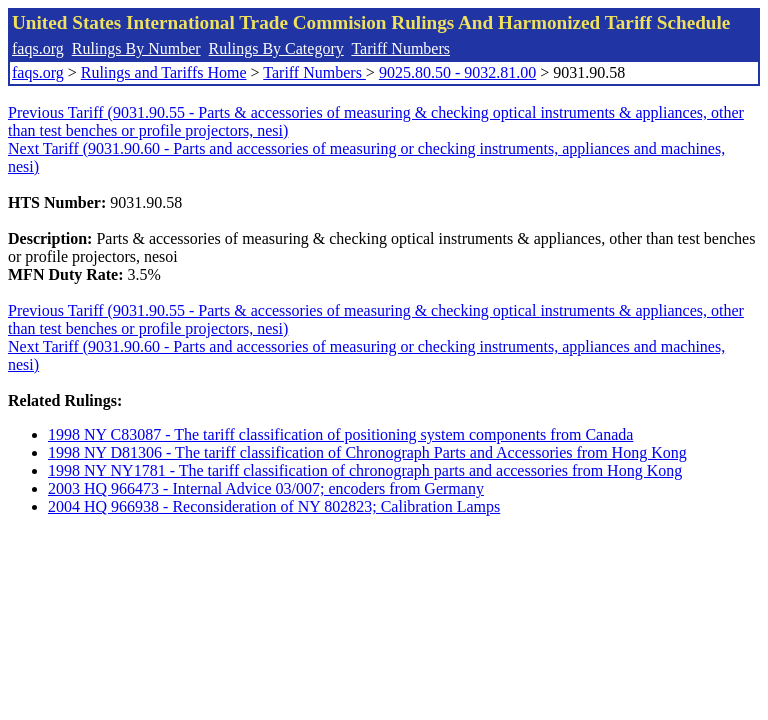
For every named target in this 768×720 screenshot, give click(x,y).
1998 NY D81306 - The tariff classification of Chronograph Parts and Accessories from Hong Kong (367, 452)
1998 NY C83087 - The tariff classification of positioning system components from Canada (340, 434)
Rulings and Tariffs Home (164, 72)
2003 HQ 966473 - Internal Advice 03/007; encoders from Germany (266, 488)
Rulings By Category (276, 48)
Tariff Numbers (400, 48)
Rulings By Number (136, 48)
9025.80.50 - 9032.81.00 (457, 72)
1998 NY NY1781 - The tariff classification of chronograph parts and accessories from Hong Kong (365, 470)
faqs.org (38, 48)
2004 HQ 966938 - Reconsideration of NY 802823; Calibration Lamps (274, 506)
